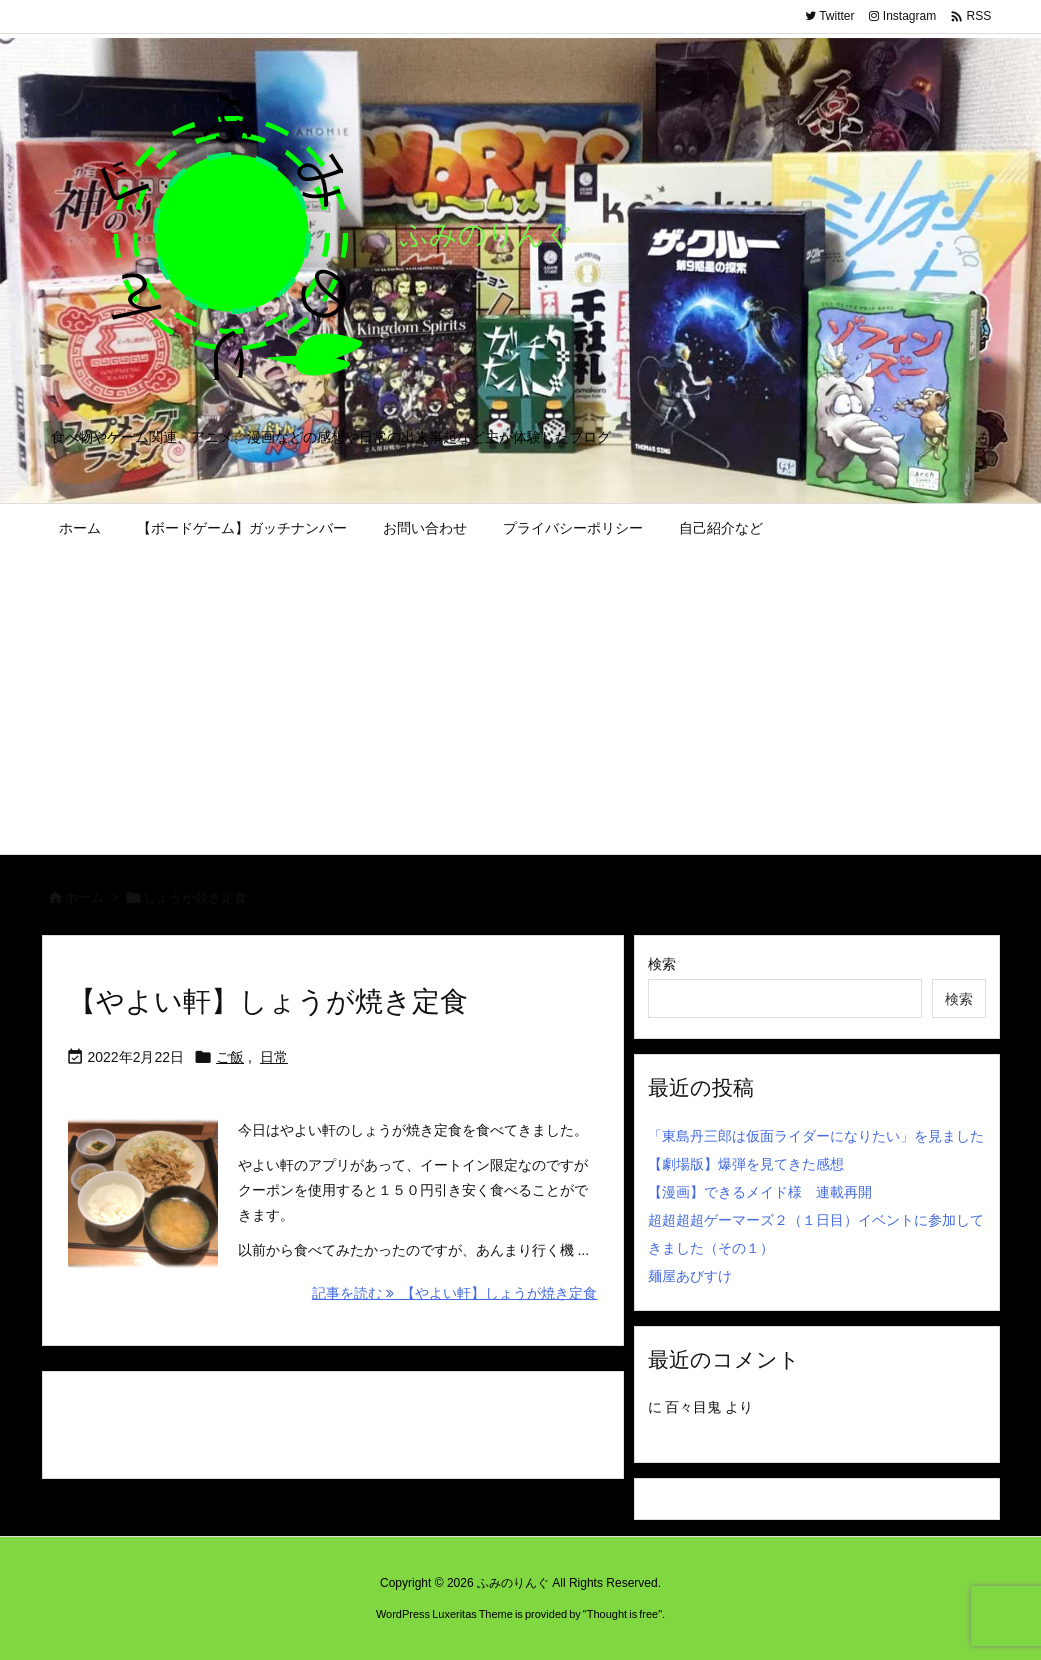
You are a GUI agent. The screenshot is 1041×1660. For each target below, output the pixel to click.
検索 (662, 964)
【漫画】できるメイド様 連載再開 (760, 1192)
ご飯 (230, 1057)
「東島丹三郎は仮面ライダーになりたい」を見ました (816, 1136)
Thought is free (622, 1614)
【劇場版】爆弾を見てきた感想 (746, 1164)
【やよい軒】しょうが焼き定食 (268, 1001)
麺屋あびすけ (690, 1276)
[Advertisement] (521, 704)
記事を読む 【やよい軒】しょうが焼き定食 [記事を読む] (455, 1293)
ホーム (84, 897)
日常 (274, 1057)
